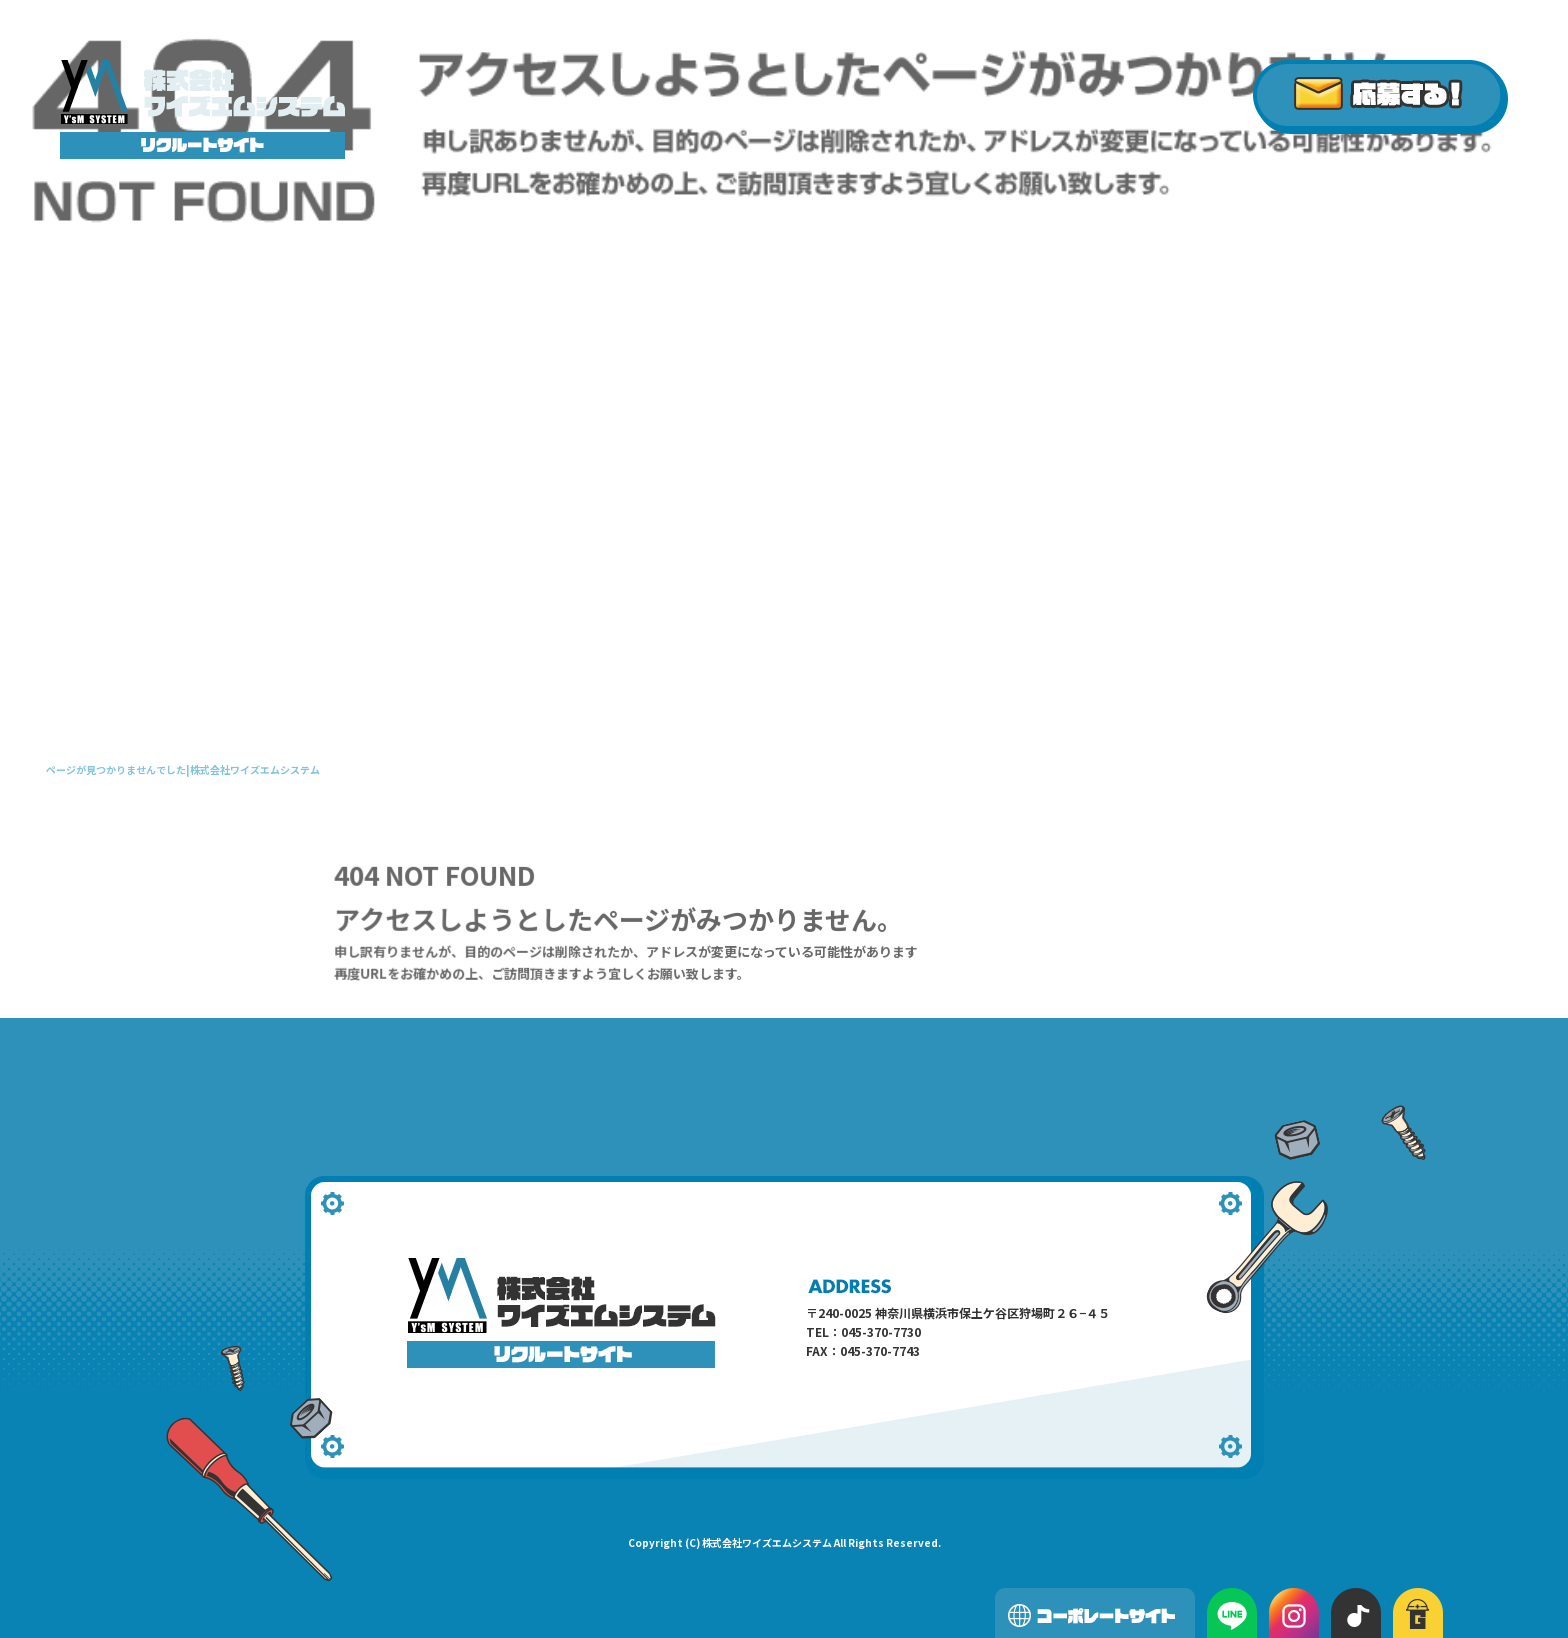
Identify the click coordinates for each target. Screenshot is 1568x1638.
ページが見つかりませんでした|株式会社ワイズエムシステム (183, 769)
